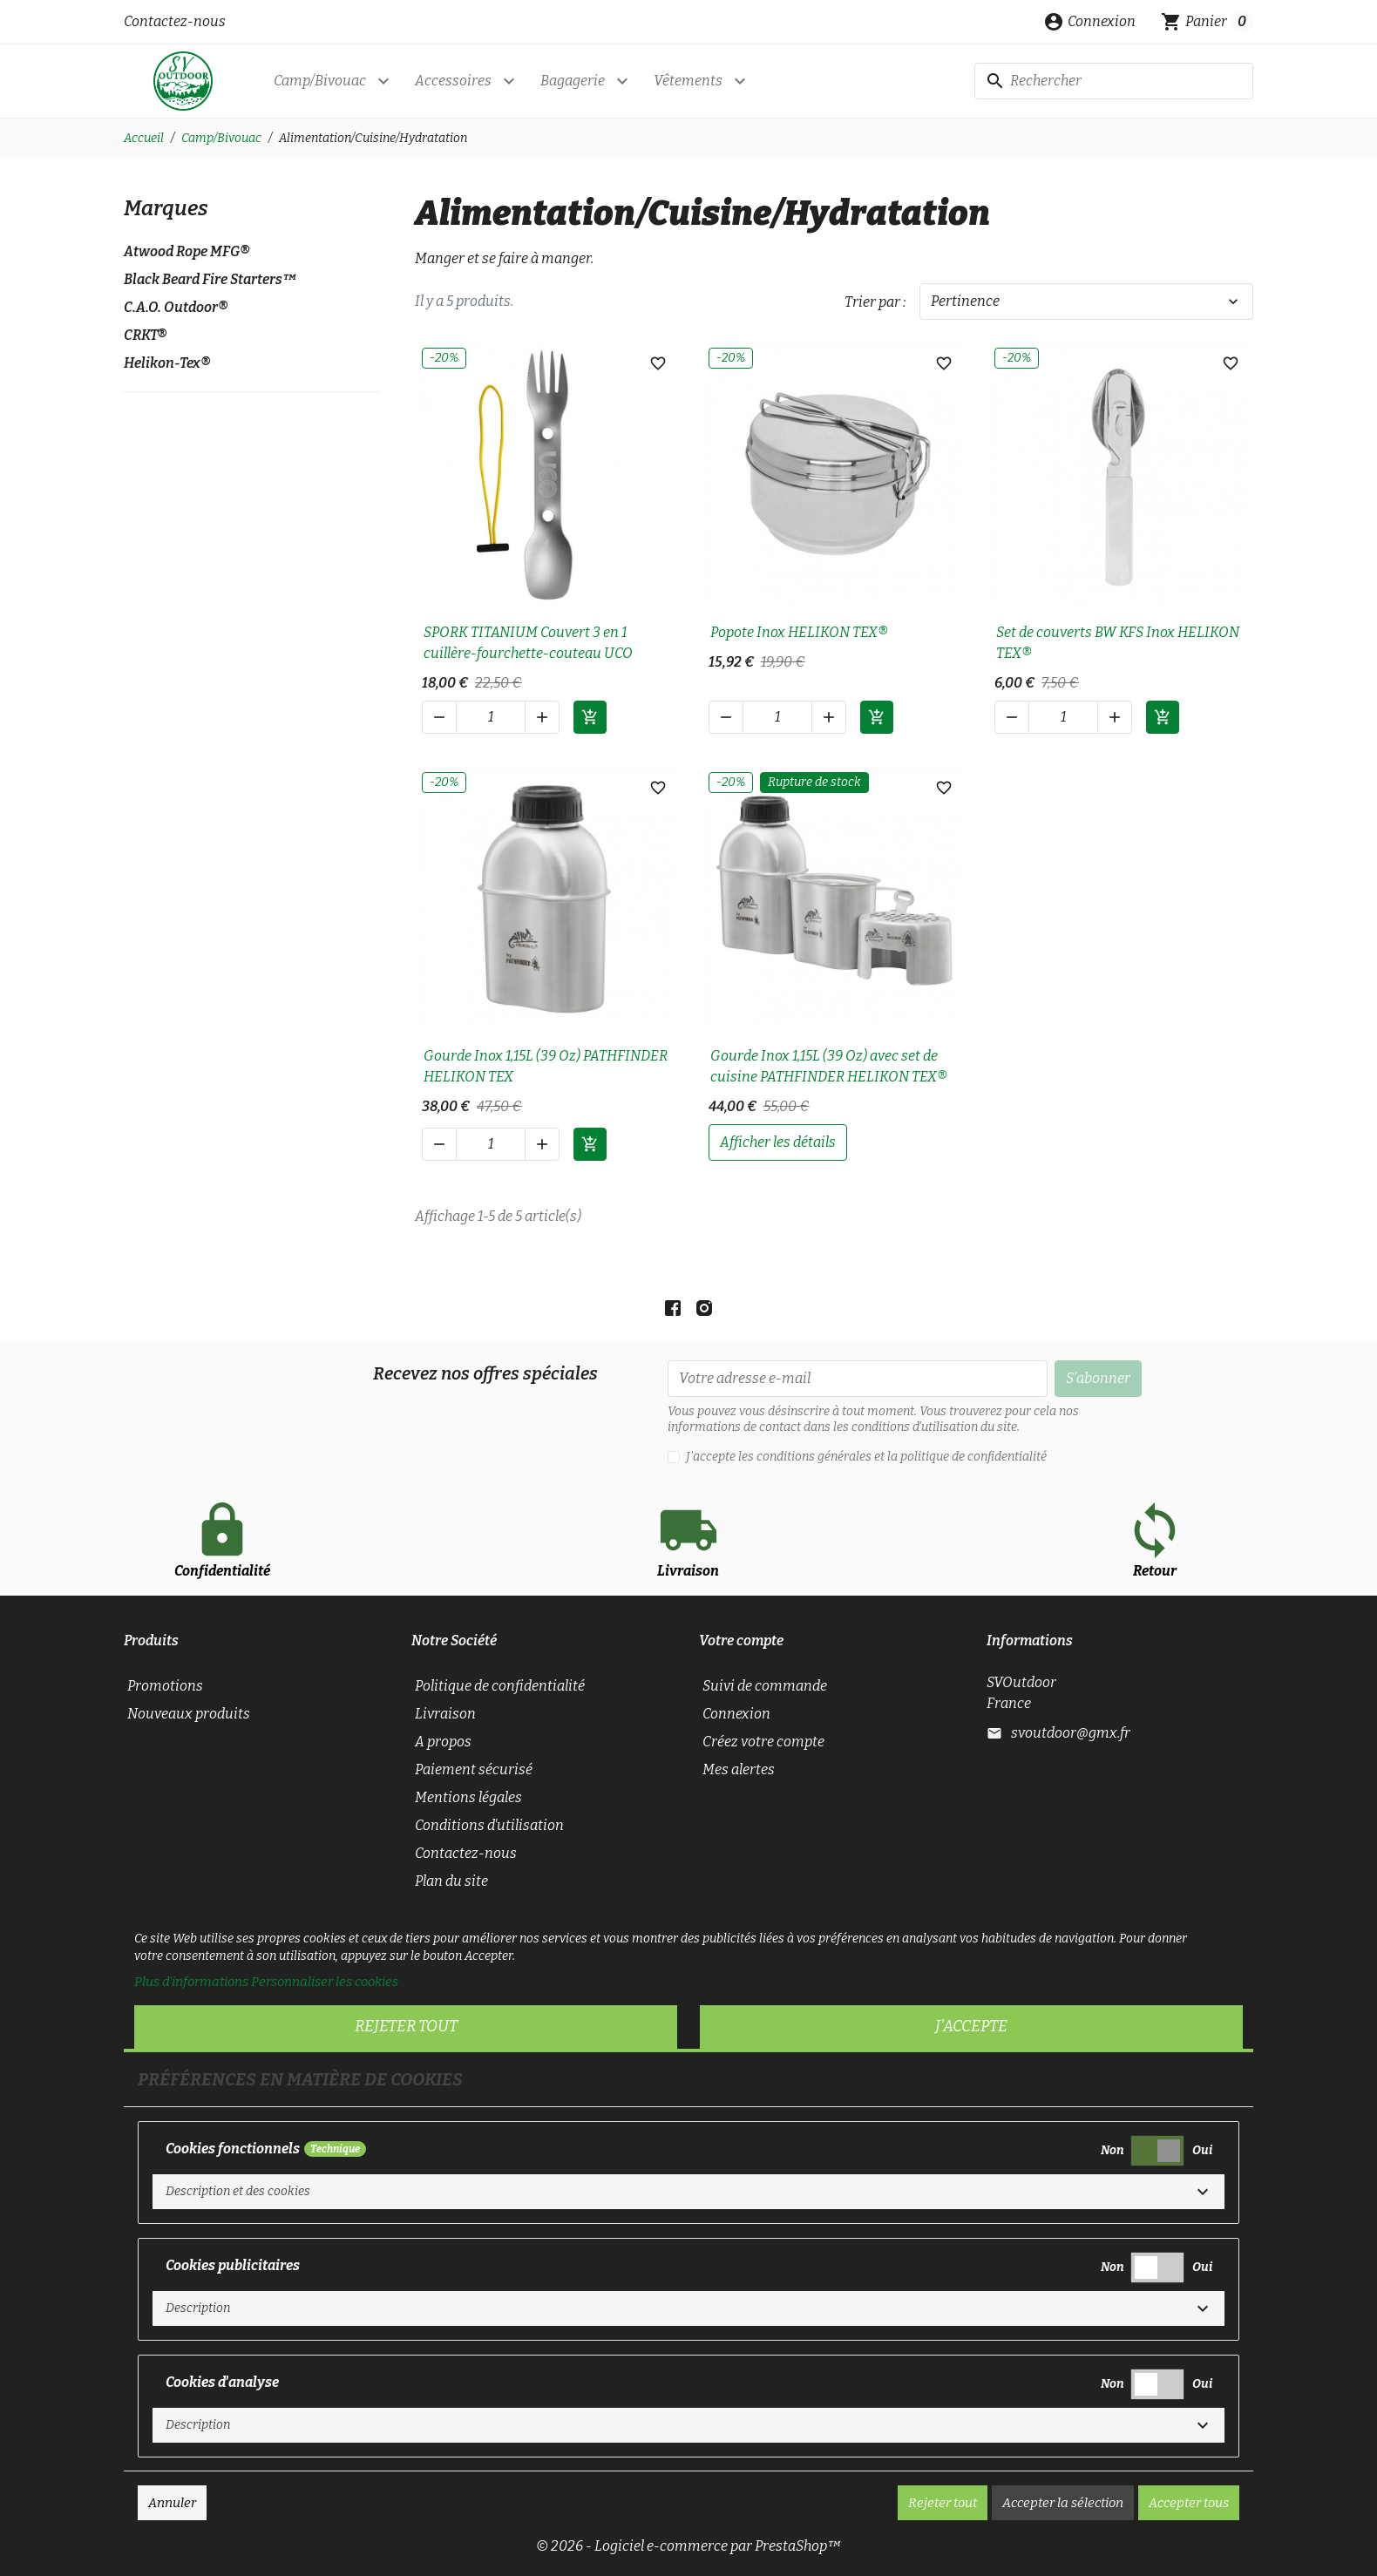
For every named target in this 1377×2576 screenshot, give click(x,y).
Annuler (172, 2503)
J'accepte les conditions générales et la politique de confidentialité (866, 1456)
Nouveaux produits (188, 1713)
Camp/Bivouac (320, 80)
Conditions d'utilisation (489, 1825)
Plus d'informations (191, 1982)
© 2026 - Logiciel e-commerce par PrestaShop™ (688, 2546)
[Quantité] (491, 717)
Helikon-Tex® (167, 363)
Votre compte (741, 1640)
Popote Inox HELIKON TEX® (799, 632)
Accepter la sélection (1062, 2503)
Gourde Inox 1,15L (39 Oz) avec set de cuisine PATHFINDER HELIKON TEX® (828, 1066)
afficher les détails (778, 1142)
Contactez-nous (175, 21)
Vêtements (688, 80)
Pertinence (1086, 301)
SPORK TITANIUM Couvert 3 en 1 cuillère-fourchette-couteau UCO (528, 642)
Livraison (445, 1713)
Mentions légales (468, 1797)
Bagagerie (572, 80)
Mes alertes (738, 1769)
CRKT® (145, 335)
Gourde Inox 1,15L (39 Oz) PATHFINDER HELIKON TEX (546, 1066)
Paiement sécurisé (473, 1769)
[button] (1089, 21)
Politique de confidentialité (500, 1686)
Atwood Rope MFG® (186, 251)
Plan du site (451, 1881)
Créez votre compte (763, 1741)
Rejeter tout (406, 2026)
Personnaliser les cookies (324, 1982)
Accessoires (453, 80)
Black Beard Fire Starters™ (210, 279)
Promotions (165, 1686)
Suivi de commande (764, 1686)
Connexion (736, 1713)
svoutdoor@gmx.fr (1070, 1733)
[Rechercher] (1113, 81)
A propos (443, 1741)
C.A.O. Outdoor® (175, 307)
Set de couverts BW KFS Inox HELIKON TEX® (1117, 642)
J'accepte (971, 2026)
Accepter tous (1189, 2503)
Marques (166, 208)
